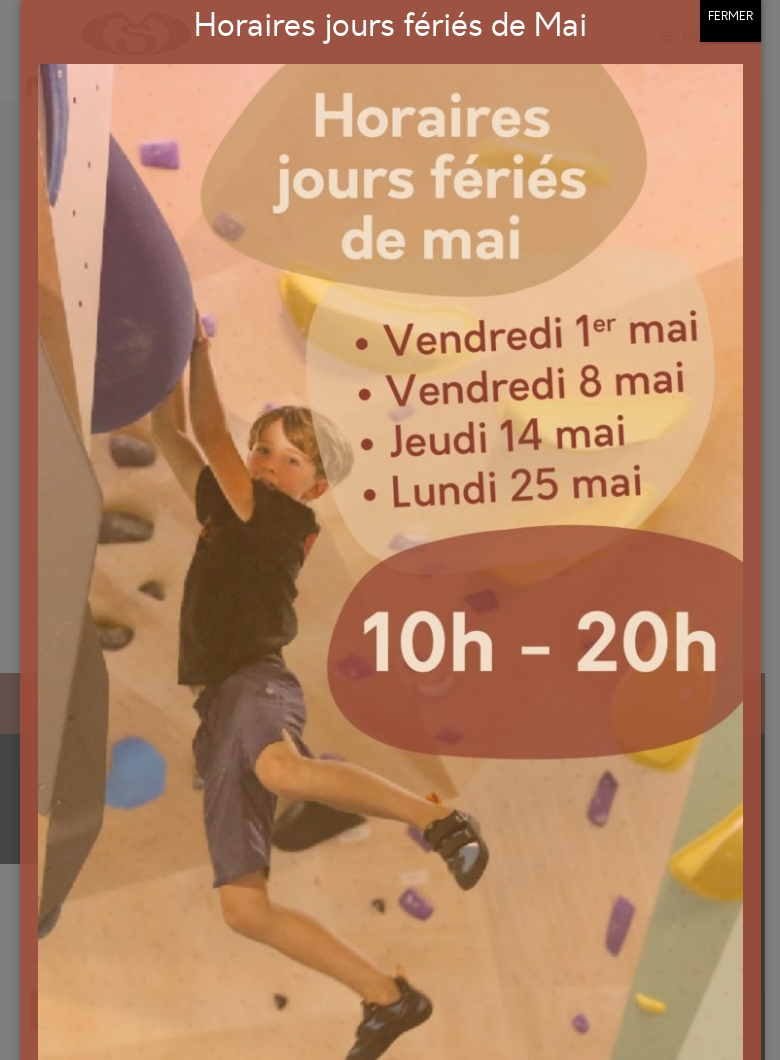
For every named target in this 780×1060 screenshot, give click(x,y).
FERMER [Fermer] (730, 126)
